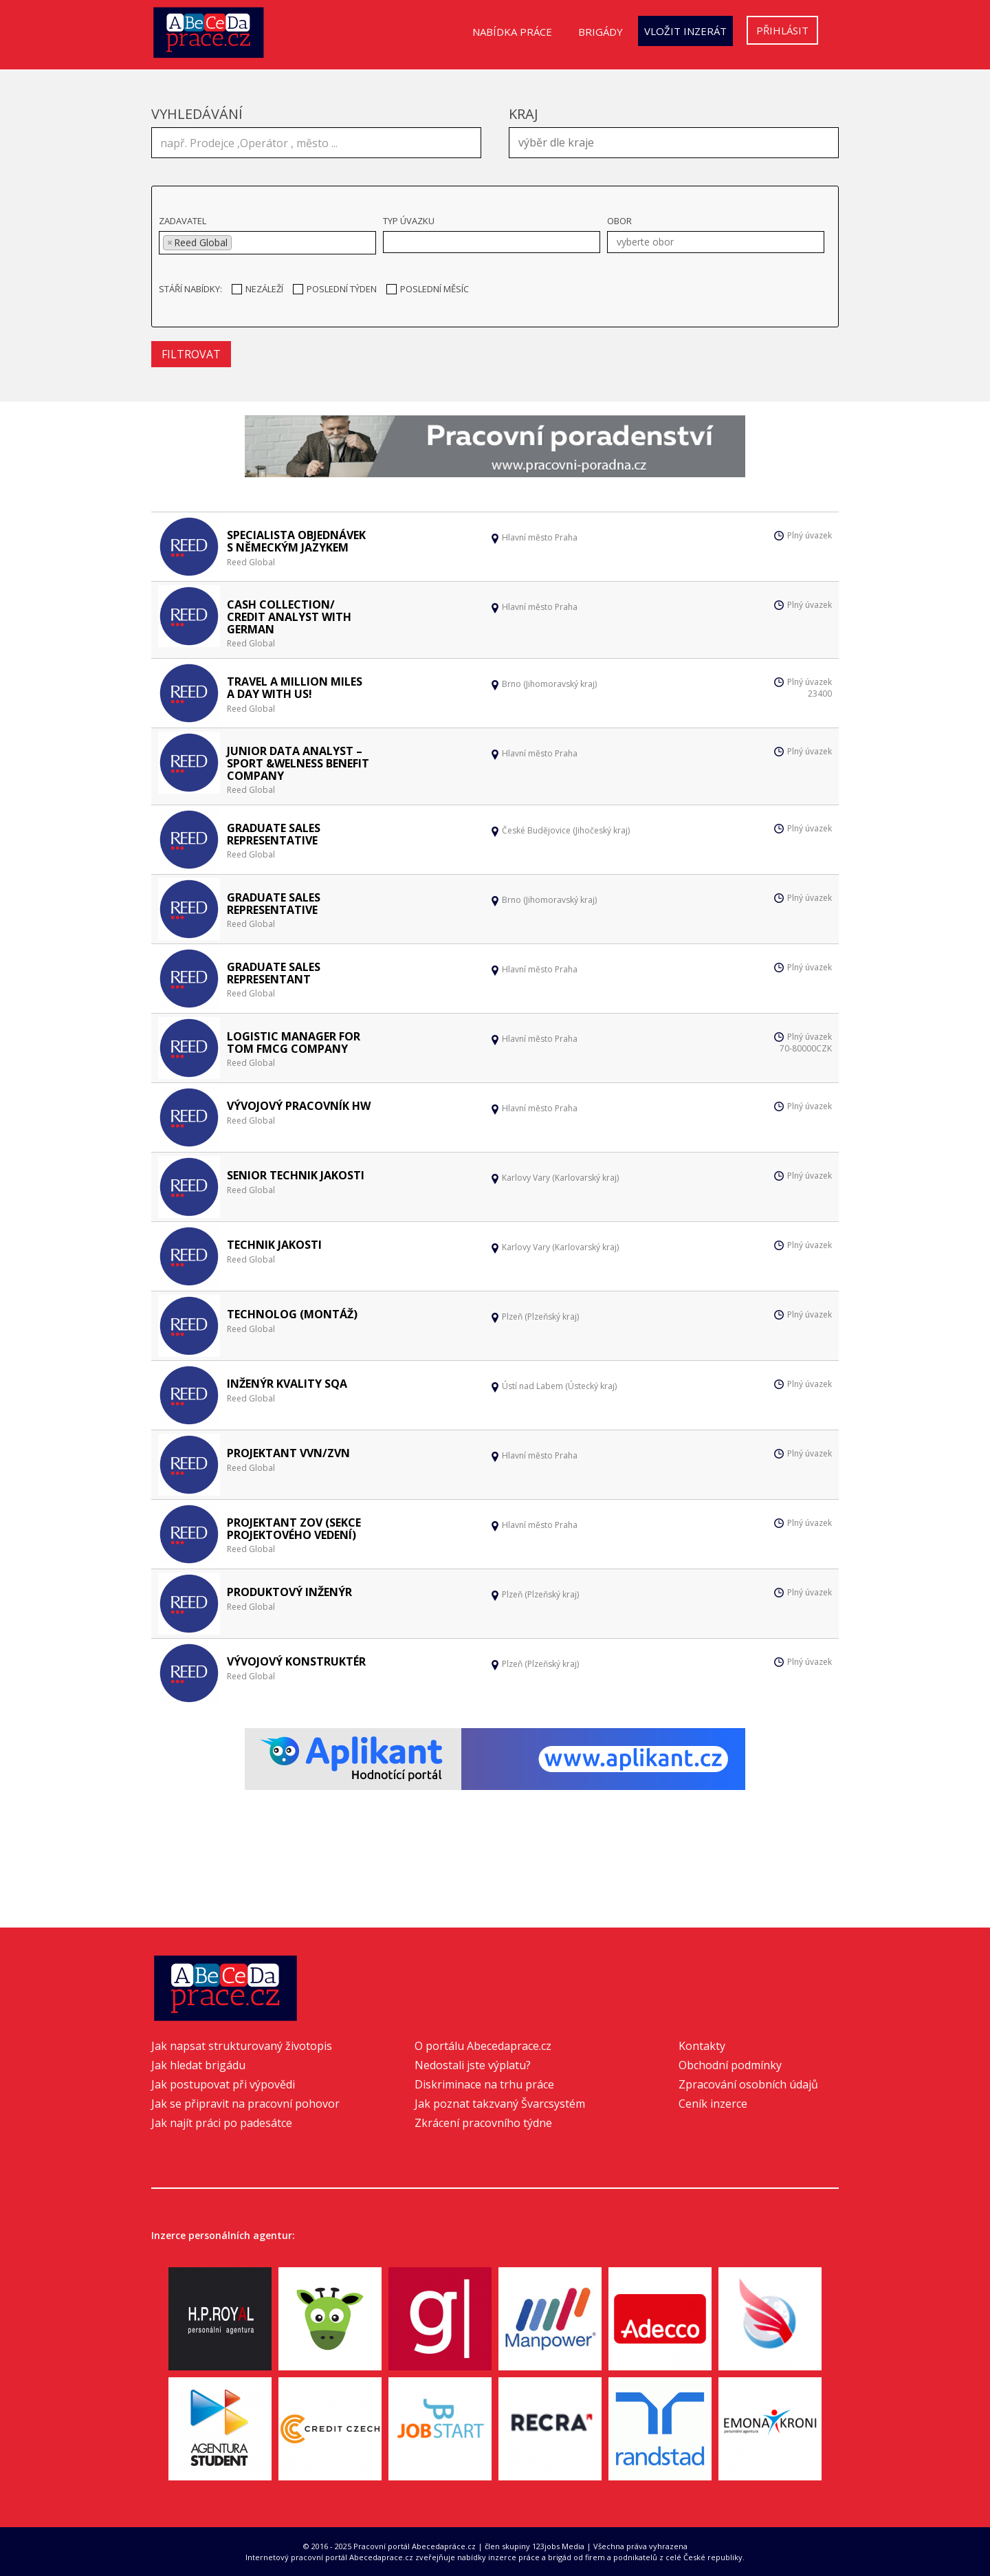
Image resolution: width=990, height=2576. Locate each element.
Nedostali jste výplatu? (473, 2065)
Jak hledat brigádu (198, 2065)
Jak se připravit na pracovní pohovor (245, 2103)
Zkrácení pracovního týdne (483, 2122)
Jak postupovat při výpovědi (223, 2084)
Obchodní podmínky (730, 2065)
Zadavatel (182, 221)
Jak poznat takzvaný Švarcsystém (500, 2103)
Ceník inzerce (713, 2103)
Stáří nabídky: (190, 289)
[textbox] (677, 141)
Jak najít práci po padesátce (221, 2122)
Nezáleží (257, 289)
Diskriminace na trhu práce (484, 2084)
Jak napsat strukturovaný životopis (241, 2045)
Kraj (523, 114)
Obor (619, 221)
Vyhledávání (197, 114)
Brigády (600, 32)
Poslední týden (335, 289)
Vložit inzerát (685, 31)
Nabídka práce (512, 32)
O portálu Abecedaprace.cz (483, 2045)
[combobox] (674, 142)
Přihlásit (782, 30)
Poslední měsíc (427, 289)
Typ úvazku (408, 221)
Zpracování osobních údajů (748, 2084)
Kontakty (702, 2045)
